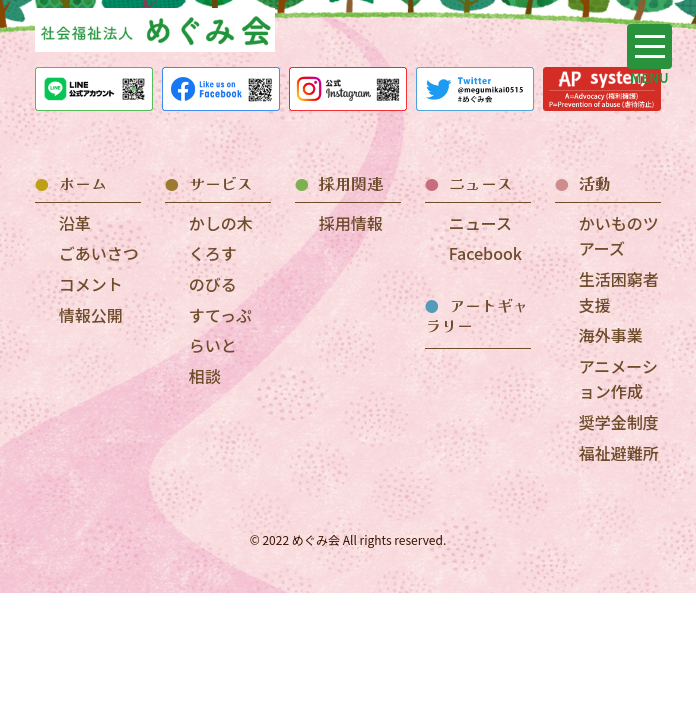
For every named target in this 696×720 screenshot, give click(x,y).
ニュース (480, 223)
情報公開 (91, 315)
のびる (213, 284)
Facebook (485, 253)
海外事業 (611, 335)
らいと (213, 345)
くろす (213, 253)
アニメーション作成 (618, 379)
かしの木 (221, 223)
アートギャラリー (477, 316)
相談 (205, 376)
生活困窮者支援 (619, 292)
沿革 (75, 223)
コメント (91, 284)
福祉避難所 (619, 453)
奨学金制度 (619, 422)
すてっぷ (220, 315)
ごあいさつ (99, 253)
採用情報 (351, 223)
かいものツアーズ (619, 236)
